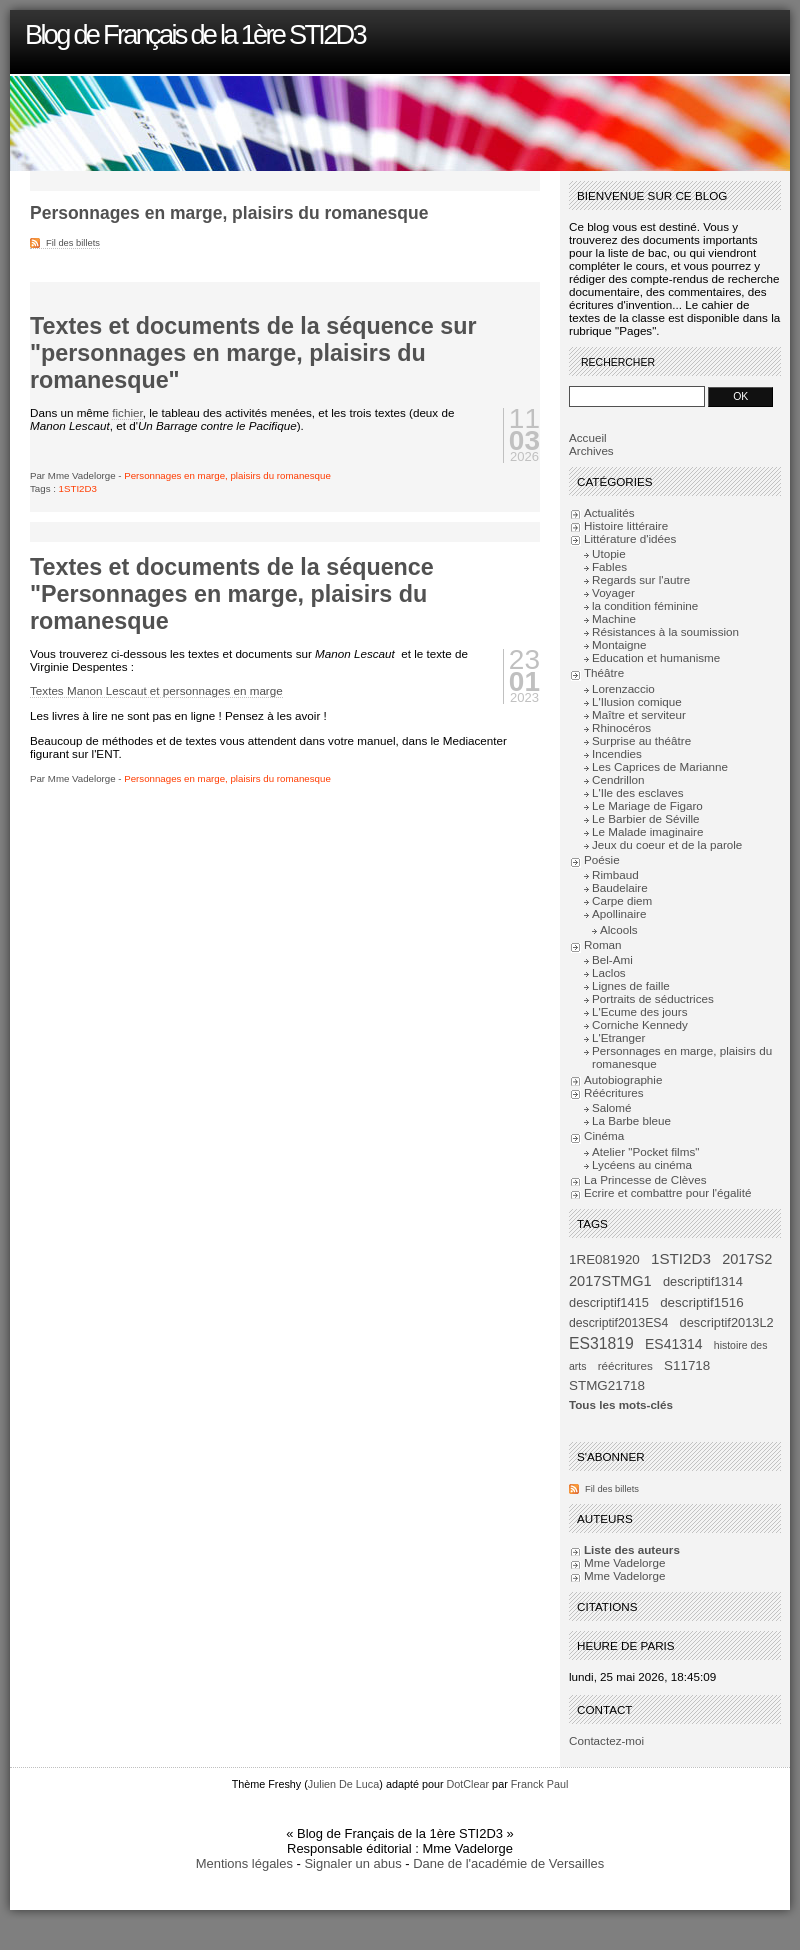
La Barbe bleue (631, 1120)
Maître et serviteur (639, 714)
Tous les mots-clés (621, 1404)
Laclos (609, 972)
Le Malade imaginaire (647, 831)
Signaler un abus (352, 1863)
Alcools (619, 929)
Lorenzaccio (623, 688)
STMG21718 (607, 1385)
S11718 (687, 1365)
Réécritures (614, 1092)
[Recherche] (637, 396)
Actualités (609, 512)
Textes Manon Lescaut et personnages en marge (156, 690)
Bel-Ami (612, 959)
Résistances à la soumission (665, 631)
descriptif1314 (703, 1281)
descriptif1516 (701, 1302)
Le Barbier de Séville (646, 818)
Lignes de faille (631, 985)
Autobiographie (623, 1079)
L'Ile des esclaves (638, 792)
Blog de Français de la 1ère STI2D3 (195, 34)
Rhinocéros (621, 727)
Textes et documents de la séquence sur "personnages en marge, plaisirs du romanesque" (253, 353)
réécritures (625, 1365)
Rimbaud (615, 874)
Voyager (613, 592)
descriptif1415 (609, 1302)
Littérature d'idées (630, 538)
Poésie (602, 859)
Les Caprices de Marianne (660, 766)
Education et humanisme (656, 657)
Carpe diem (622, 900)
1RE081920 (604, 1259)
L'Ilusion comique (637, 701)
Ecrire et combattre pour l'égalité (667, 1192)
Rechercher (618, 362)
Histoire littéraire (626, 525)
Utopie (609, 553)
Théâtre (604, 672)
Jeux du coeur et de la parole (667, 844)
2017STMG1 (610, 1281)
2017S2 (747, 1259)
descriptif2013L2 (727, 1322)
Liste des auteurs (632, 1549)
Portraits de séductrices (653, 998)
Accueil (588, 437)
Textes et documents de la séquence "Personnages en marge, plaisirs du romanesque (232, 594)
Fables (609, 566)
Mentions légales (244, 1863)
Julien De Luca (343, 1784)
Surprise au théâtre (641, 740)
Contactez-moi (606, 1740)
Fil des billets (73, 243)
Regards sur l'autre (641, 579)
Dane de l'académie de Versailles (508, 1863)
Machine (614, 618)
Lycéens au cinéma (642, 1164)
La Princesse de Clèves (645, 1179)
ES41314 (674, 1344)
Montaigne (619, 644)
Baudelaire (620, 887)
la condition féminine (645, 605)
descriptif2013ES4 (618, 1323)
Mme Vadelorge (624, 1562)
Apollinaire (619, 913)
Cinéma (604, 1135)
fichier (127, 412)
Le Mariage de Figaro (647, 805)
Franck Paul (540, 1784)
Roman (603, 944)
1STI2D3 (78, 488)
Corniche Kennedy (640, 1024)
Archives (591, 450)
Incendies (617, 753)
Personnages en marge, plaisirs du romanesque (227, 475)
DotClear (468, 1784)
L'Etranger (618, 1037)
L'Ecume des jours (640, 1011)
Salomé (612, 1107)
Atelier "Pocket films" (645, 1151)
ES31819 (601, 1343)
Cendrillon (618, 779)
